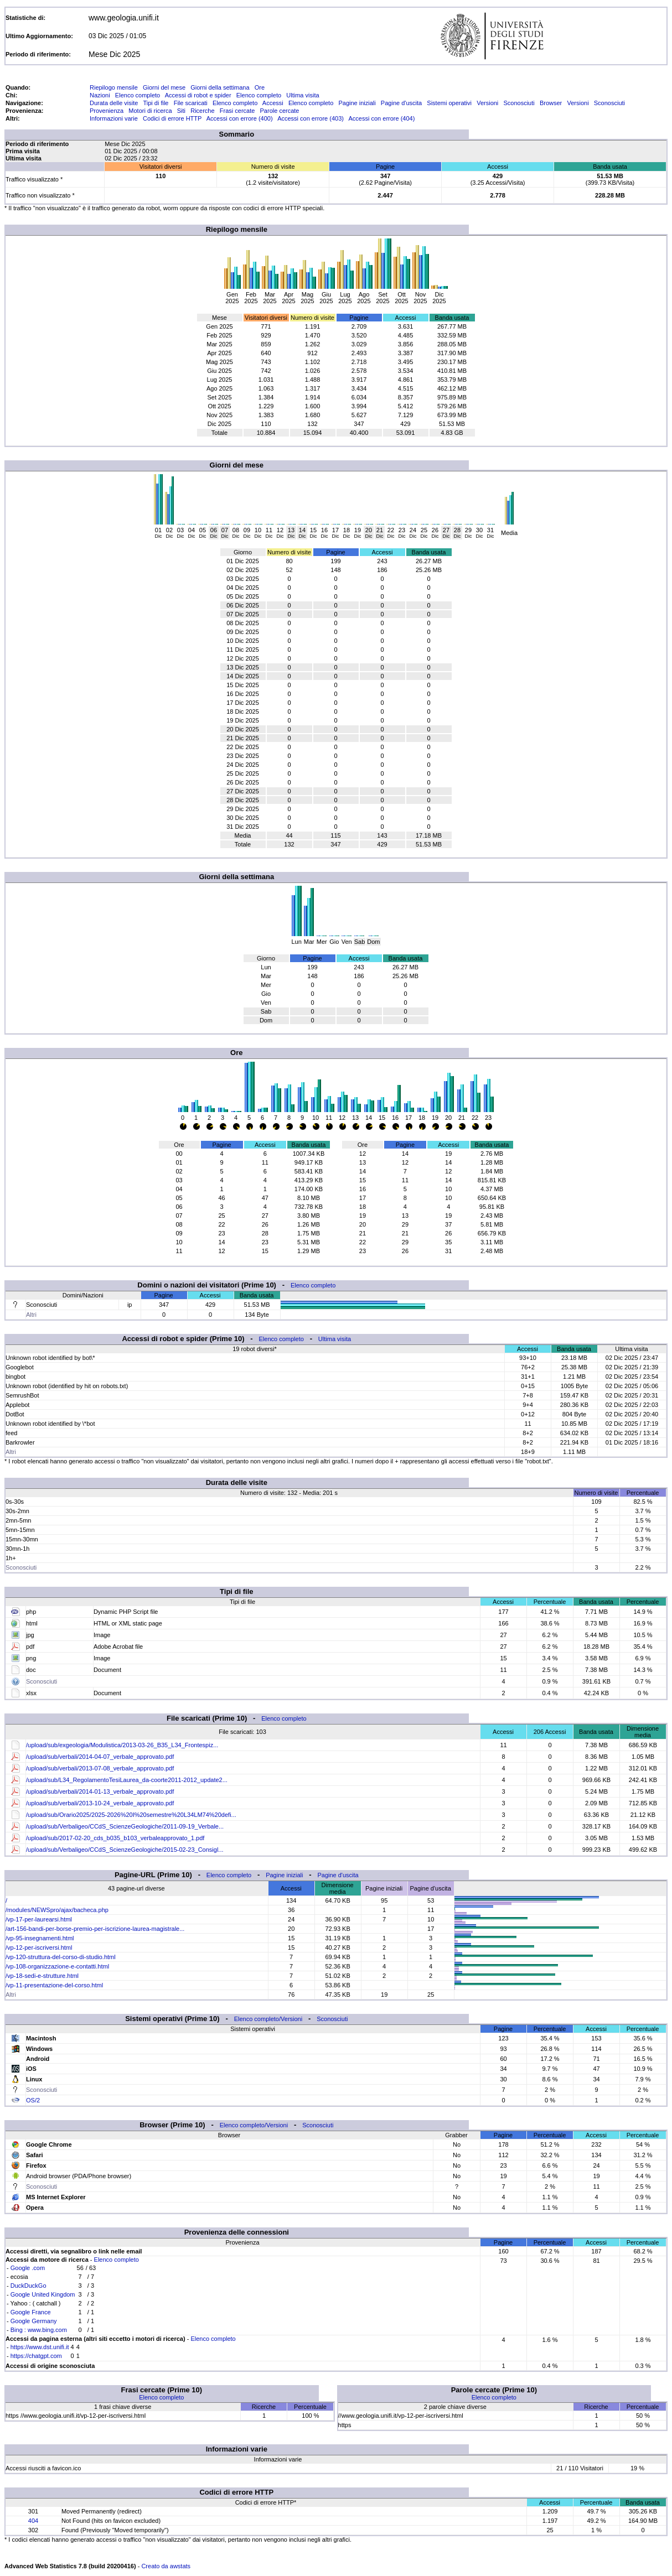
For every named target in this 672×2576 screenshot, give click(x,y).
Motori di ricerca (150, 110)
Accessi (272, 103)
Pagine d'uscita (401, 103)
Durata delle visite (114, 103)
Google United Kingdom (43, 2294)
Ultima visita (302, 95)
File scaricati (191, 103)
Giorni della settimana (219, 87)
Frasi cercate (237, 110)
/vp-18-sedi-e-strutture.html (42, 1975)
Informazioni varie (114, 118)
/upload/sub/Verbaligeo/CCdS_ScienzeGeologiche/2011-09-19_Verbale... (125, 1826)
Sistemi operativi (449, 103)
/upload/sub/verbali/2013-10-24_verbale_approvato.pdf (100, 1803)
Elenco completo (137, 95)
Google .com (28, 2268)
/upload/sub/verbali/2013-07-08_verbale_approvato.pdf (100, 1768)
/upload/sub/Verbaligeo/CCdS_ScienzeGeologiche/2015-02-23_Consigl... (125, 1849)
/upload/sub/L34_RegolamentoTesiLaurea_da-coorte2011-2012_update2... (127, 1780)
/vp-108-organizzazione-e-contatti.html (57, 1966)
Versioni (487, 103)
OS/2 (33, 2100)
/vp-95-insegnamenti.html (40, 1938)
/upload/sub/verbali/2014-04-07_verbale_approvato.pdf (100, 1756)
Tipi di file (155, 103)
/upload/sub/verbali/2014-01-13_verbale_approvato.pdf (100, 1791)
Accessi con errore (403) (310, 118)
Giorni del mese (164, 87)
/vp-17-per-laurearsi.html (39, 1919)
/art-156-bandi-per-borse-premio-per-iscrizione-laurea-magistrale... (95, 1928)
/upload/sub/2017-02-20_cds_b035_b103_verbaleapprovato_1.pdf (115, 1838)
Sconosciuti (518, 103)
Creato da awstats (165, 2566)
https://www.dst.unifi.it (40, 2347)
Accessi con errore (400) (239, 118)
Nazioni (100, 95)
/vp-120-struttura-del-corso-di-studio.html (61, 1957)
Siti (181, 110)
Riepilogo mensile (114, 87)
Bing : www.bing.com (39, 2329)
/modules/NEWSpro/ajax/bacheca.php (57, 1910)
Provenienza (106, 110)
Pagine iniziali (356, 103)
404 (33, 2520)
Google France (31, 2312)
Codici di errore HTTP (172, 118)
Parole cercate (279, 110)
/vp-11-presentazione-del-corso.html (54, 1985)
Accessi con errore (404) (382, 118)
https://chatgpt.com (36, 2355)
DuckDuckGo (28, 2285)
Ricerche (202, 110)
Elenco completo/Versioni (268, 2019)
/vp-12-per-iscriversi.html (39, 1947)
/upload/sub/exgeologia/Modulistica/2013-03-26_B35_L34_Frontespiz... (122, 1745)
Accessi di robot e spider (198, 95)
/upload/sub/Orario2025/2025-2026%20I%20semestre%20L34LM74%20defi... (131, 1814)
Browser (551, 103)
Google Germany (34, 2321)
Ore (260, 87)
